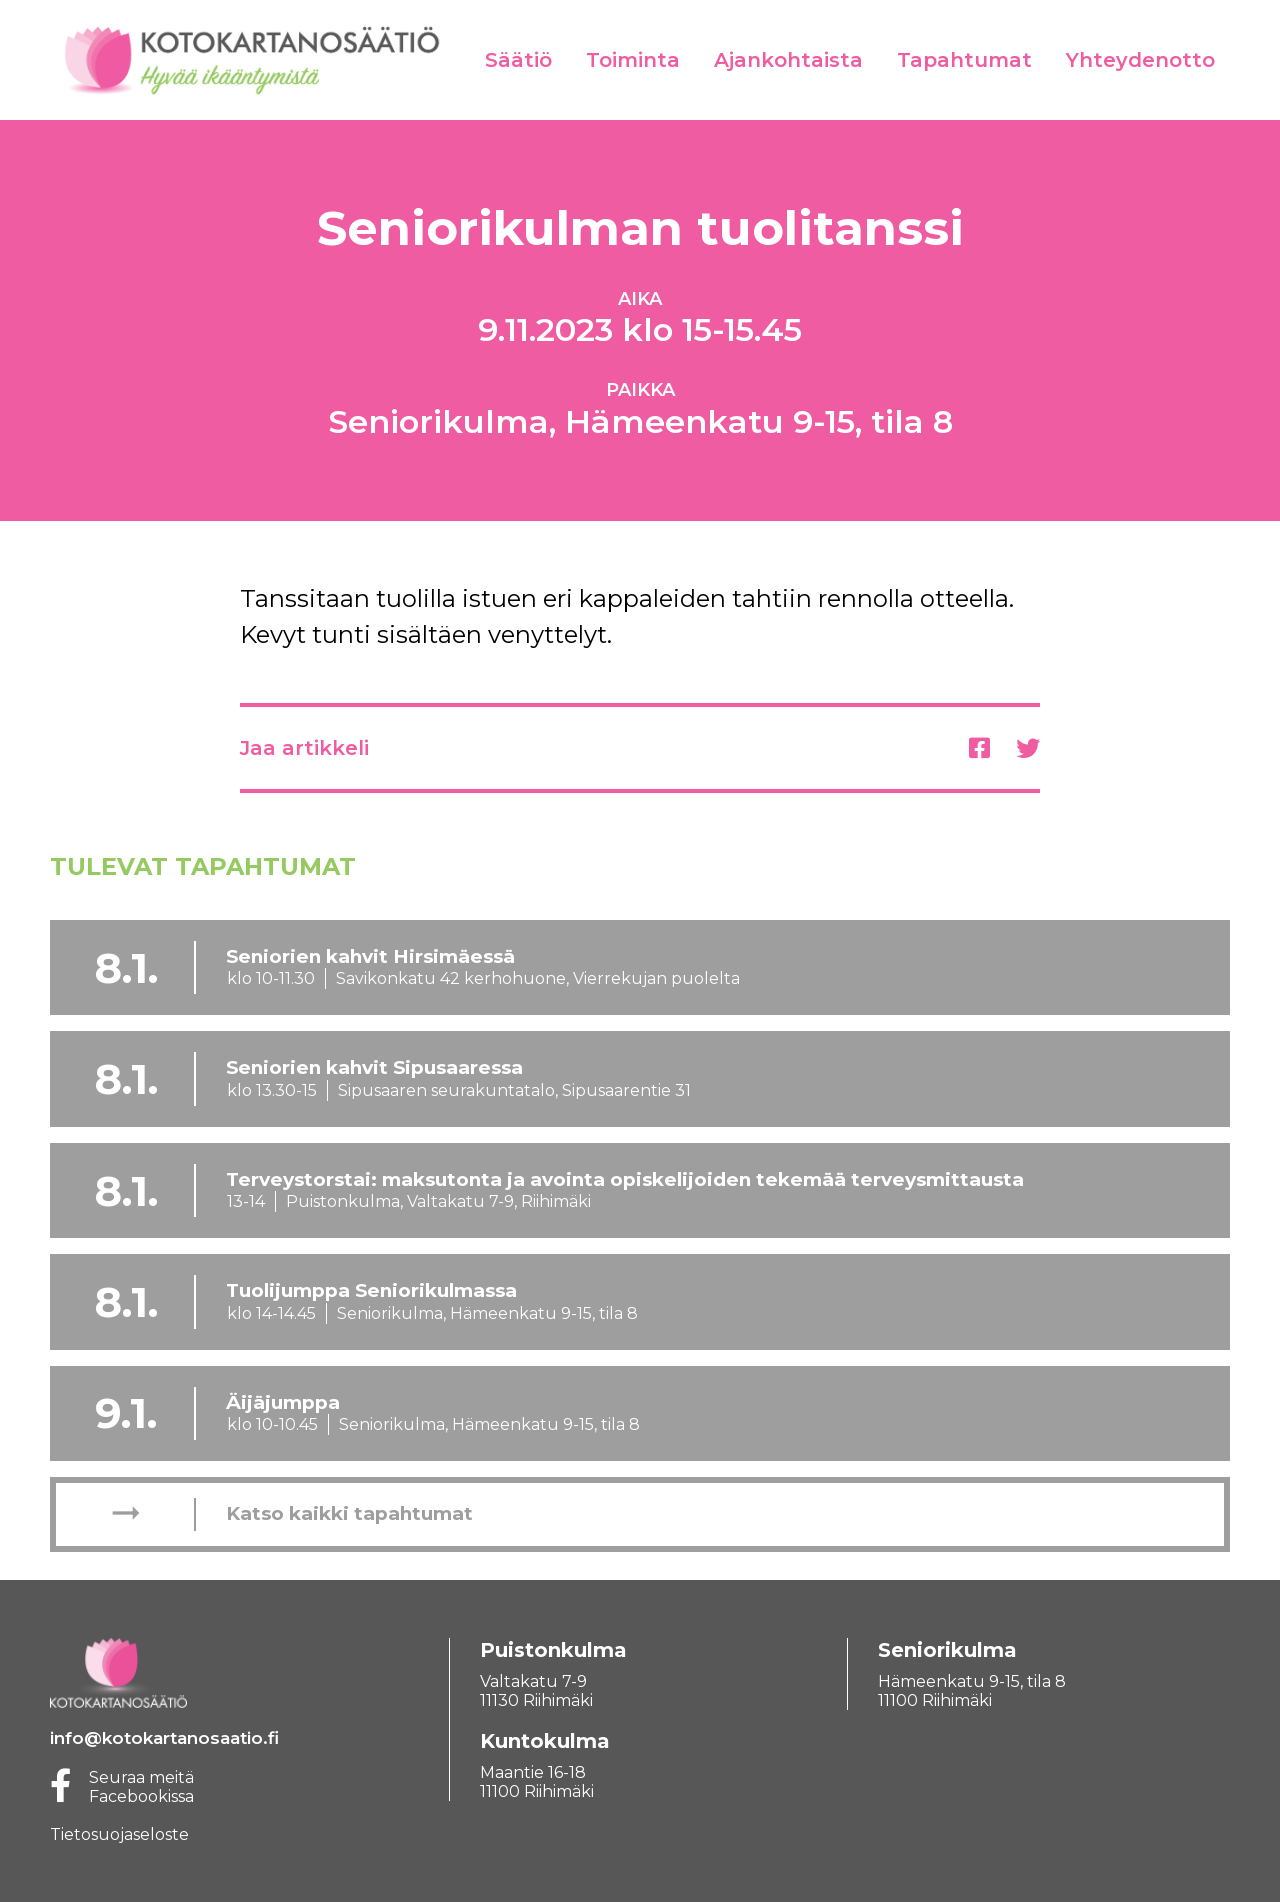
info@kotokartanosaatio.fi (164, 1738)
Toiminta (633, 60)
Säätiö (518, 60)
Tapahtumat (964, 60)
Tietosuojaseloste (119, 1834)
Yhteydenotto (1140, 60)
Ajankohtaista (788, 60)
